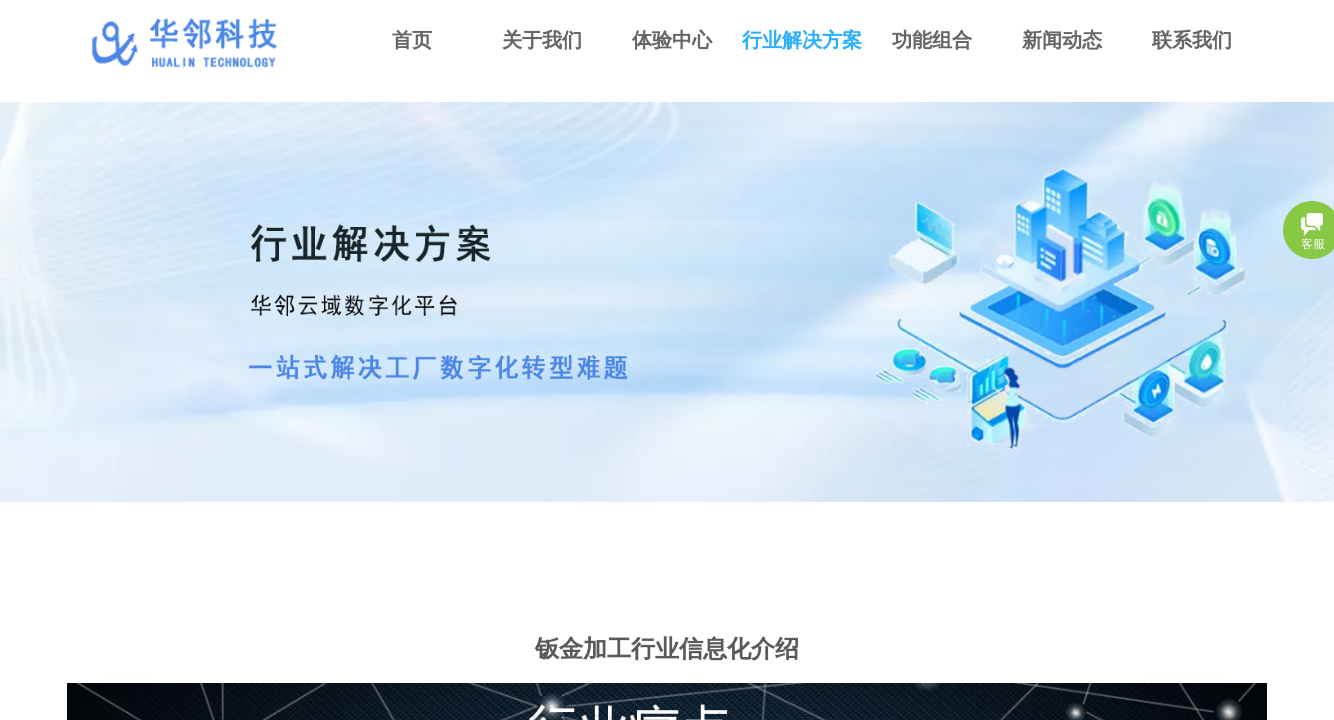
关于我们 (542, 40)
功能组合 (932, 40)
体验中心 (672, 40)
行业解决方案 (802, 40)
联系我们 (1192, 40)
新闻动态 (1062, 40)
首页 (412, 40)
